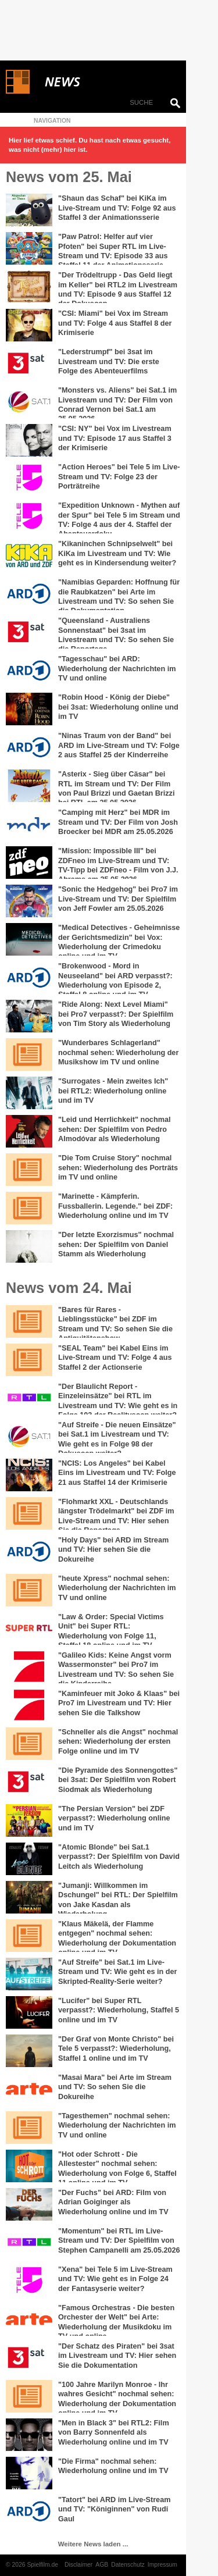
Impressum (162, 2564)
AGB (101, 2564)
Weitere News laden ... (93, 2544)
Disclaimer (78, 2564)
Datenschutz (128, 2564)
